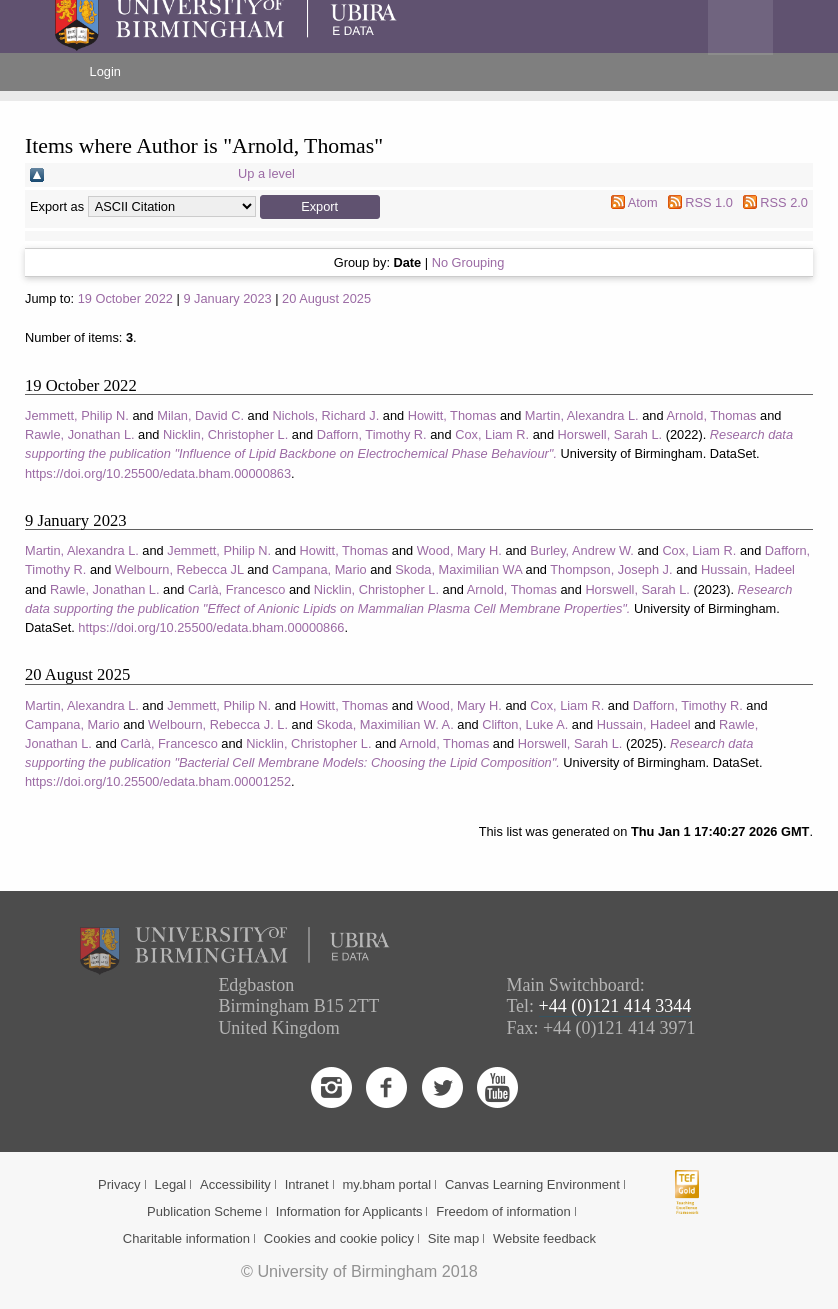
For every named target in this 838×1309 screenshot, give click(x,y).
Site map (453, 1238)
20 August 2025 (326, 298)
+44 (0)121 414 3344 (615, 1006)
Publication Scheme (204, 1211)
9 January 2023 (227, 298)
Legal (170, 1184)
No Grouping (468, 262)
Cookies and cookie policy (339, 1238)
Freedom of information (503, 1211)
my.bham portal (387, 1184)
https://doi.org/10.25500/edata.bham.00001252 (158, 781)
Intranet (307, 1184)
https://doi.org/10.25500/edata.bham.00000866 (211, 627)
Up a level (266, 173)
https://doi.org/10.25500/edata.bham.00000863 (158, 473)
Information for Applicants (349, 1211)
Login (105, 71)
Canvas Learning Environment (532, 1184)
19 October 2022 (125, 298)
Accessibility (235, 1184)
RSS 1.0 (709, 202)
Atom (643, 202)
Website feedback (544, 1238)
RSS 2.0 (784, 202)
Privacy (119, 1184)
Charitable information (186, 1238)
